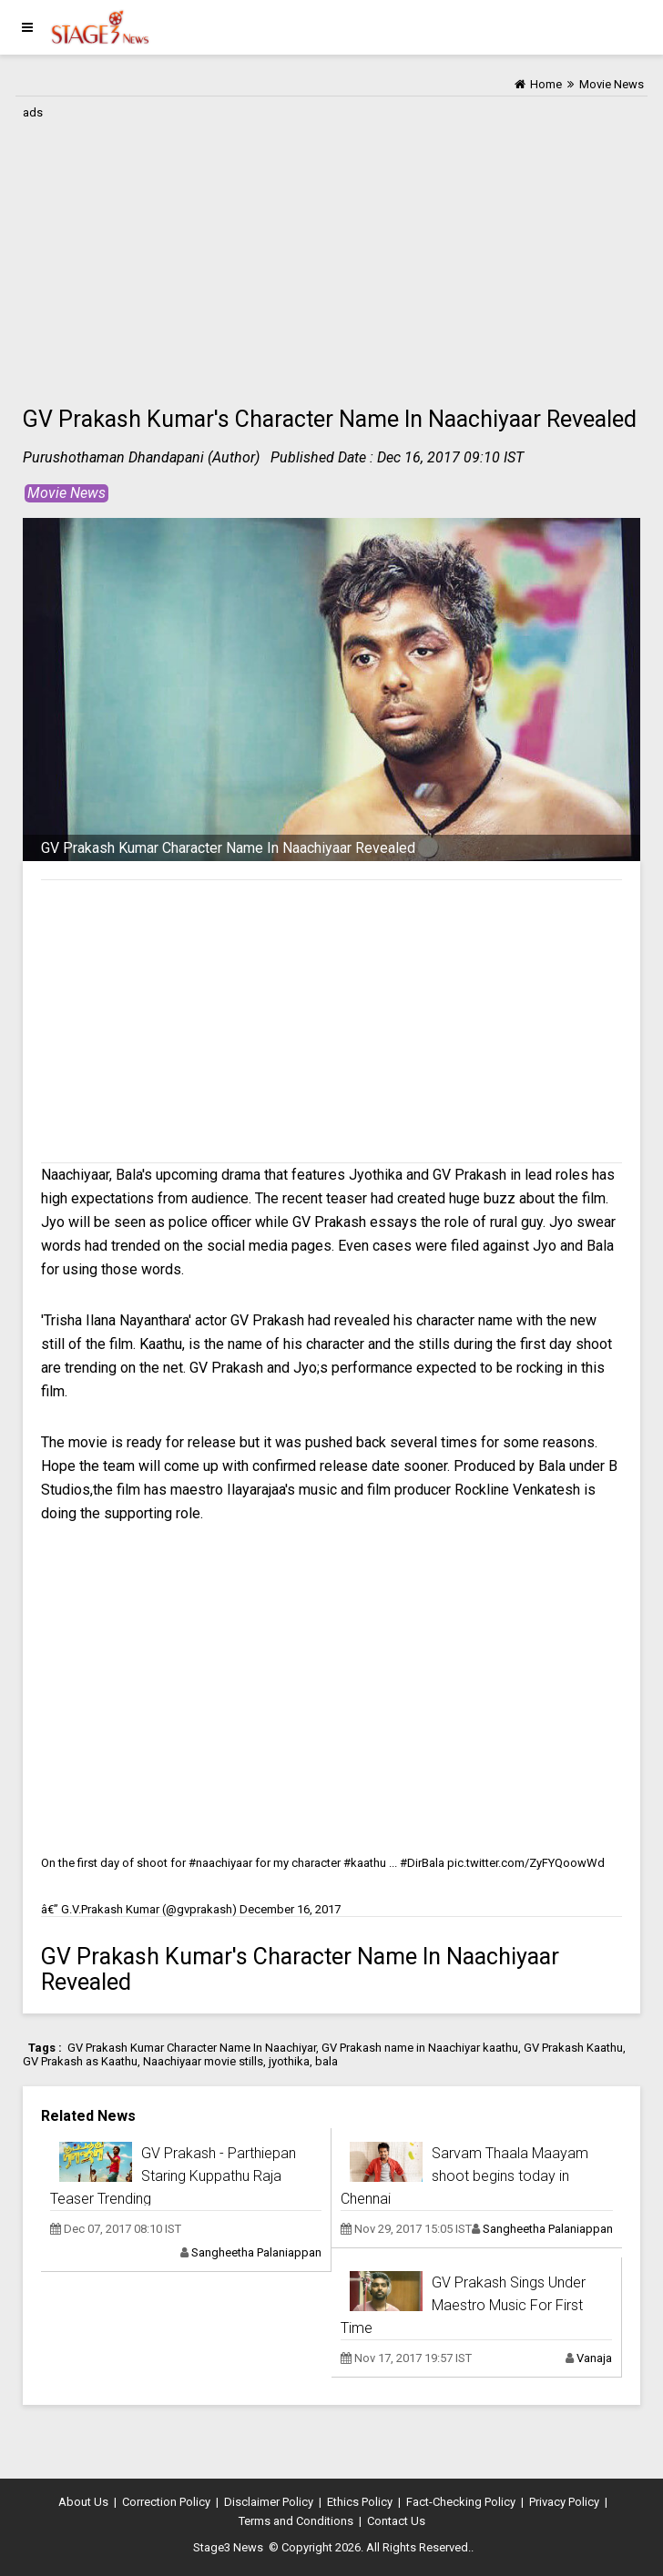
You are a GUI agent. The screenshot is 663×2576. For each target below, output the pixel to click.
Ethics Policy (360, 2502)
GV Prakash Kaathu (573, 2047)
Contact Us (396, 2521)
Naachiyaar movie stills (203, 2061)
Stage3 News (228, 2547)
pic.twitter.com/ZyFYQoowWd (526, 1863)
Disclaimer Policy (268, 2502)
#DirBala (422, 1863)
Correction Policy (166, 2502)
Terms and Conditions (296, 2521)
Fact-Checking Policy (460, 2502)
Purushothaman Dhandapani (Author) (141, 457)
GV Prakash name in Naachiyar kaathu (419, 2047)
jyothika (289, 2061)
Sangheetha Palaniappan (256, 2252)
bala (326, 2061)
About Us (83, 2502)
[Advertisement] (331, 252)
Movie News (66, 493)
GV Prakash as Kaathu (80, 2061)
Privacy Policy (564, 2502)
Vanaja (594, 2358)
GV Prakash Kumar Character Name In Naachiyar (191, 2047)
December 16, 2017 (290, 1909)
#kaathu (364, 1863)
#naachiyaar (220, 1863)
